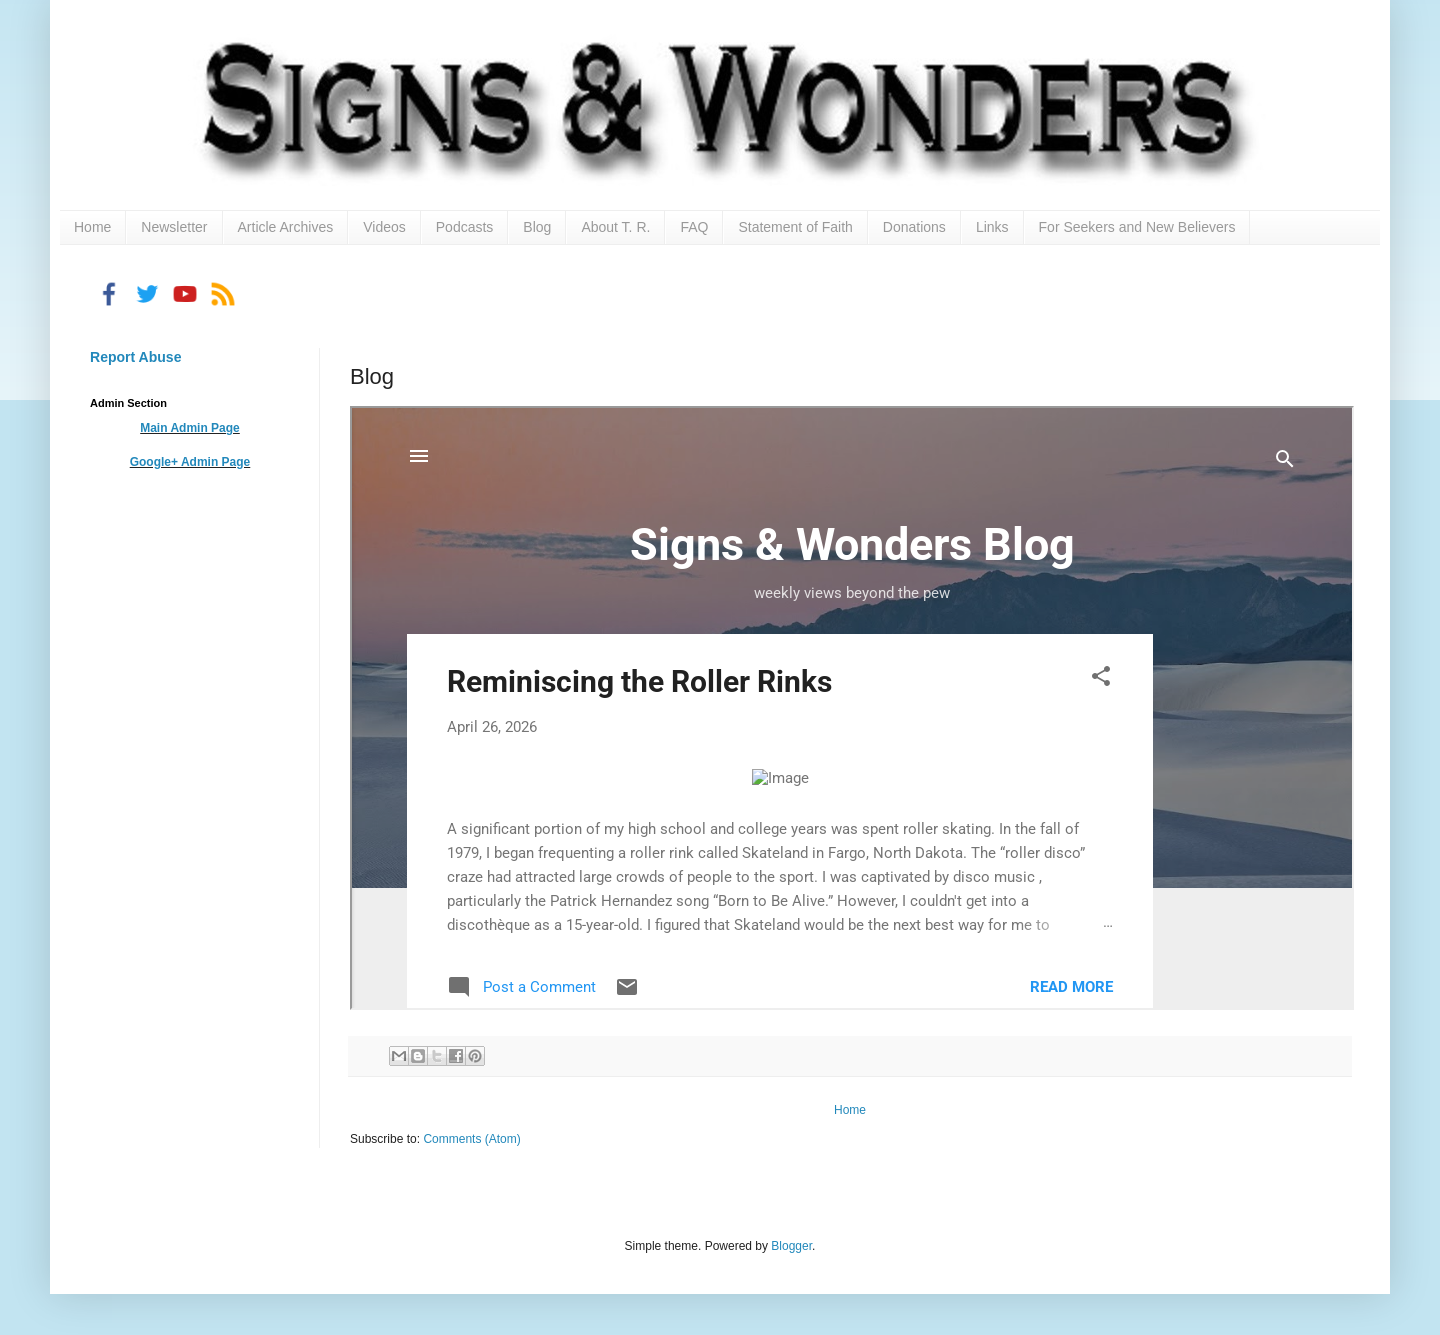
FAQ (694, 227)
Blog (537, 227)
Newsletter (174, 227)
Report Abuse (135, 357)
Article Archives (286, 227)
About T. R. (615, 227)
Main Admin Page (190, 428)
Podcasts (465, 227)
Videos (384, 227)
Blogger (791, 1246)
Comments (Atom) (471, 1139)
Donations (914, 227)
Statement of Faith (795, 227)
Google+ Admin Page (190, 462)
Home (92, 227)
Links (992, 227)
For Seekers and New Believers (1137, 227)
